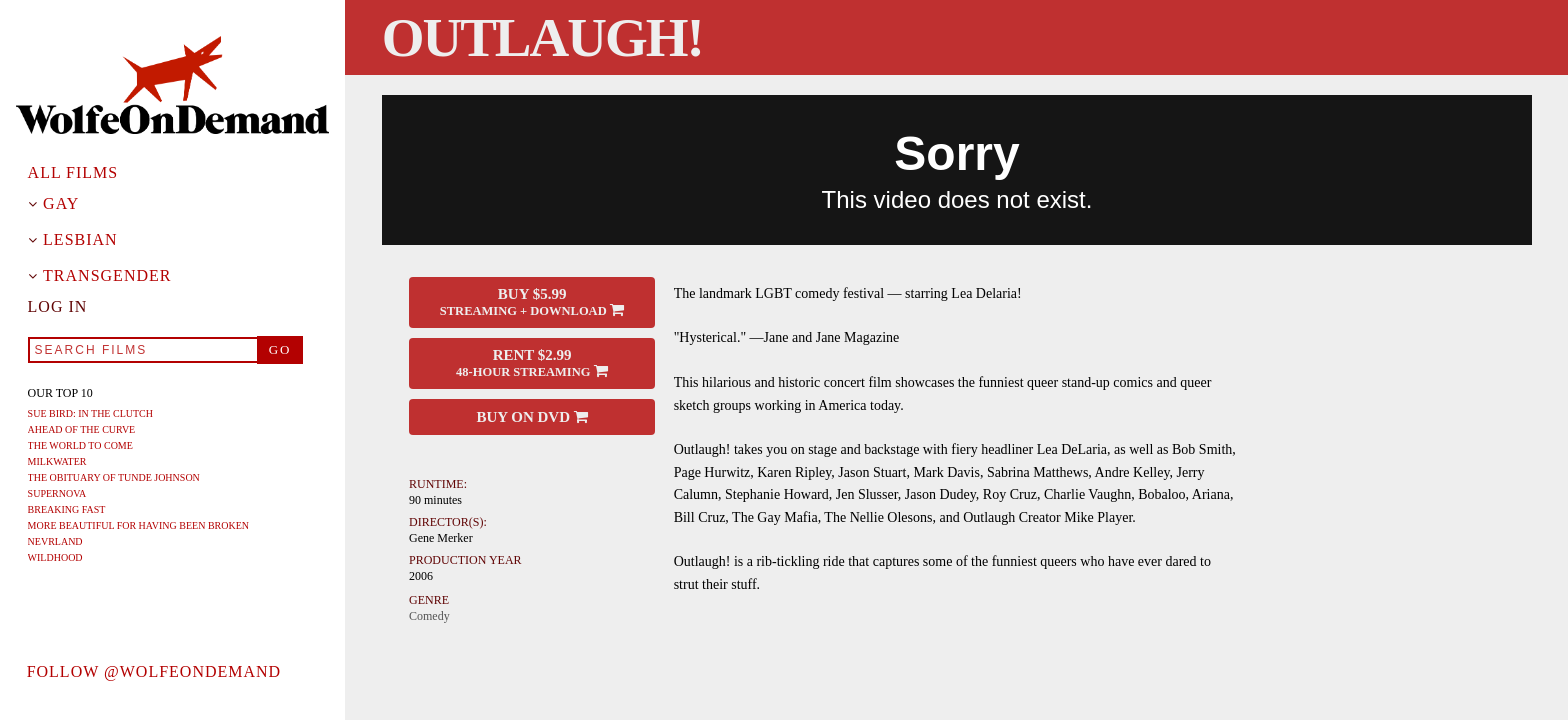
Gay (61, 204)
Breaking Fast (67, 509)
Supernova (57, 493)
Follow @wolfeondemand (154, 672)
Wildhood (55, 557)
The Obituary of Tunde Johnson (114, 477)
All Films (73, 173)
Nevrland (55, 541)
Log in (58, 307)
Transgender (107, 276)
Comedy (429, 616)
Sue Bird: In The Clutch (90, 413)
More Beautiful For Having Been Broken (138, 525)
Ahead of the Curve (82, 429)
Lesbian (80, 240)
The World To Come (80, 445)
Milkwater (57, 461)
